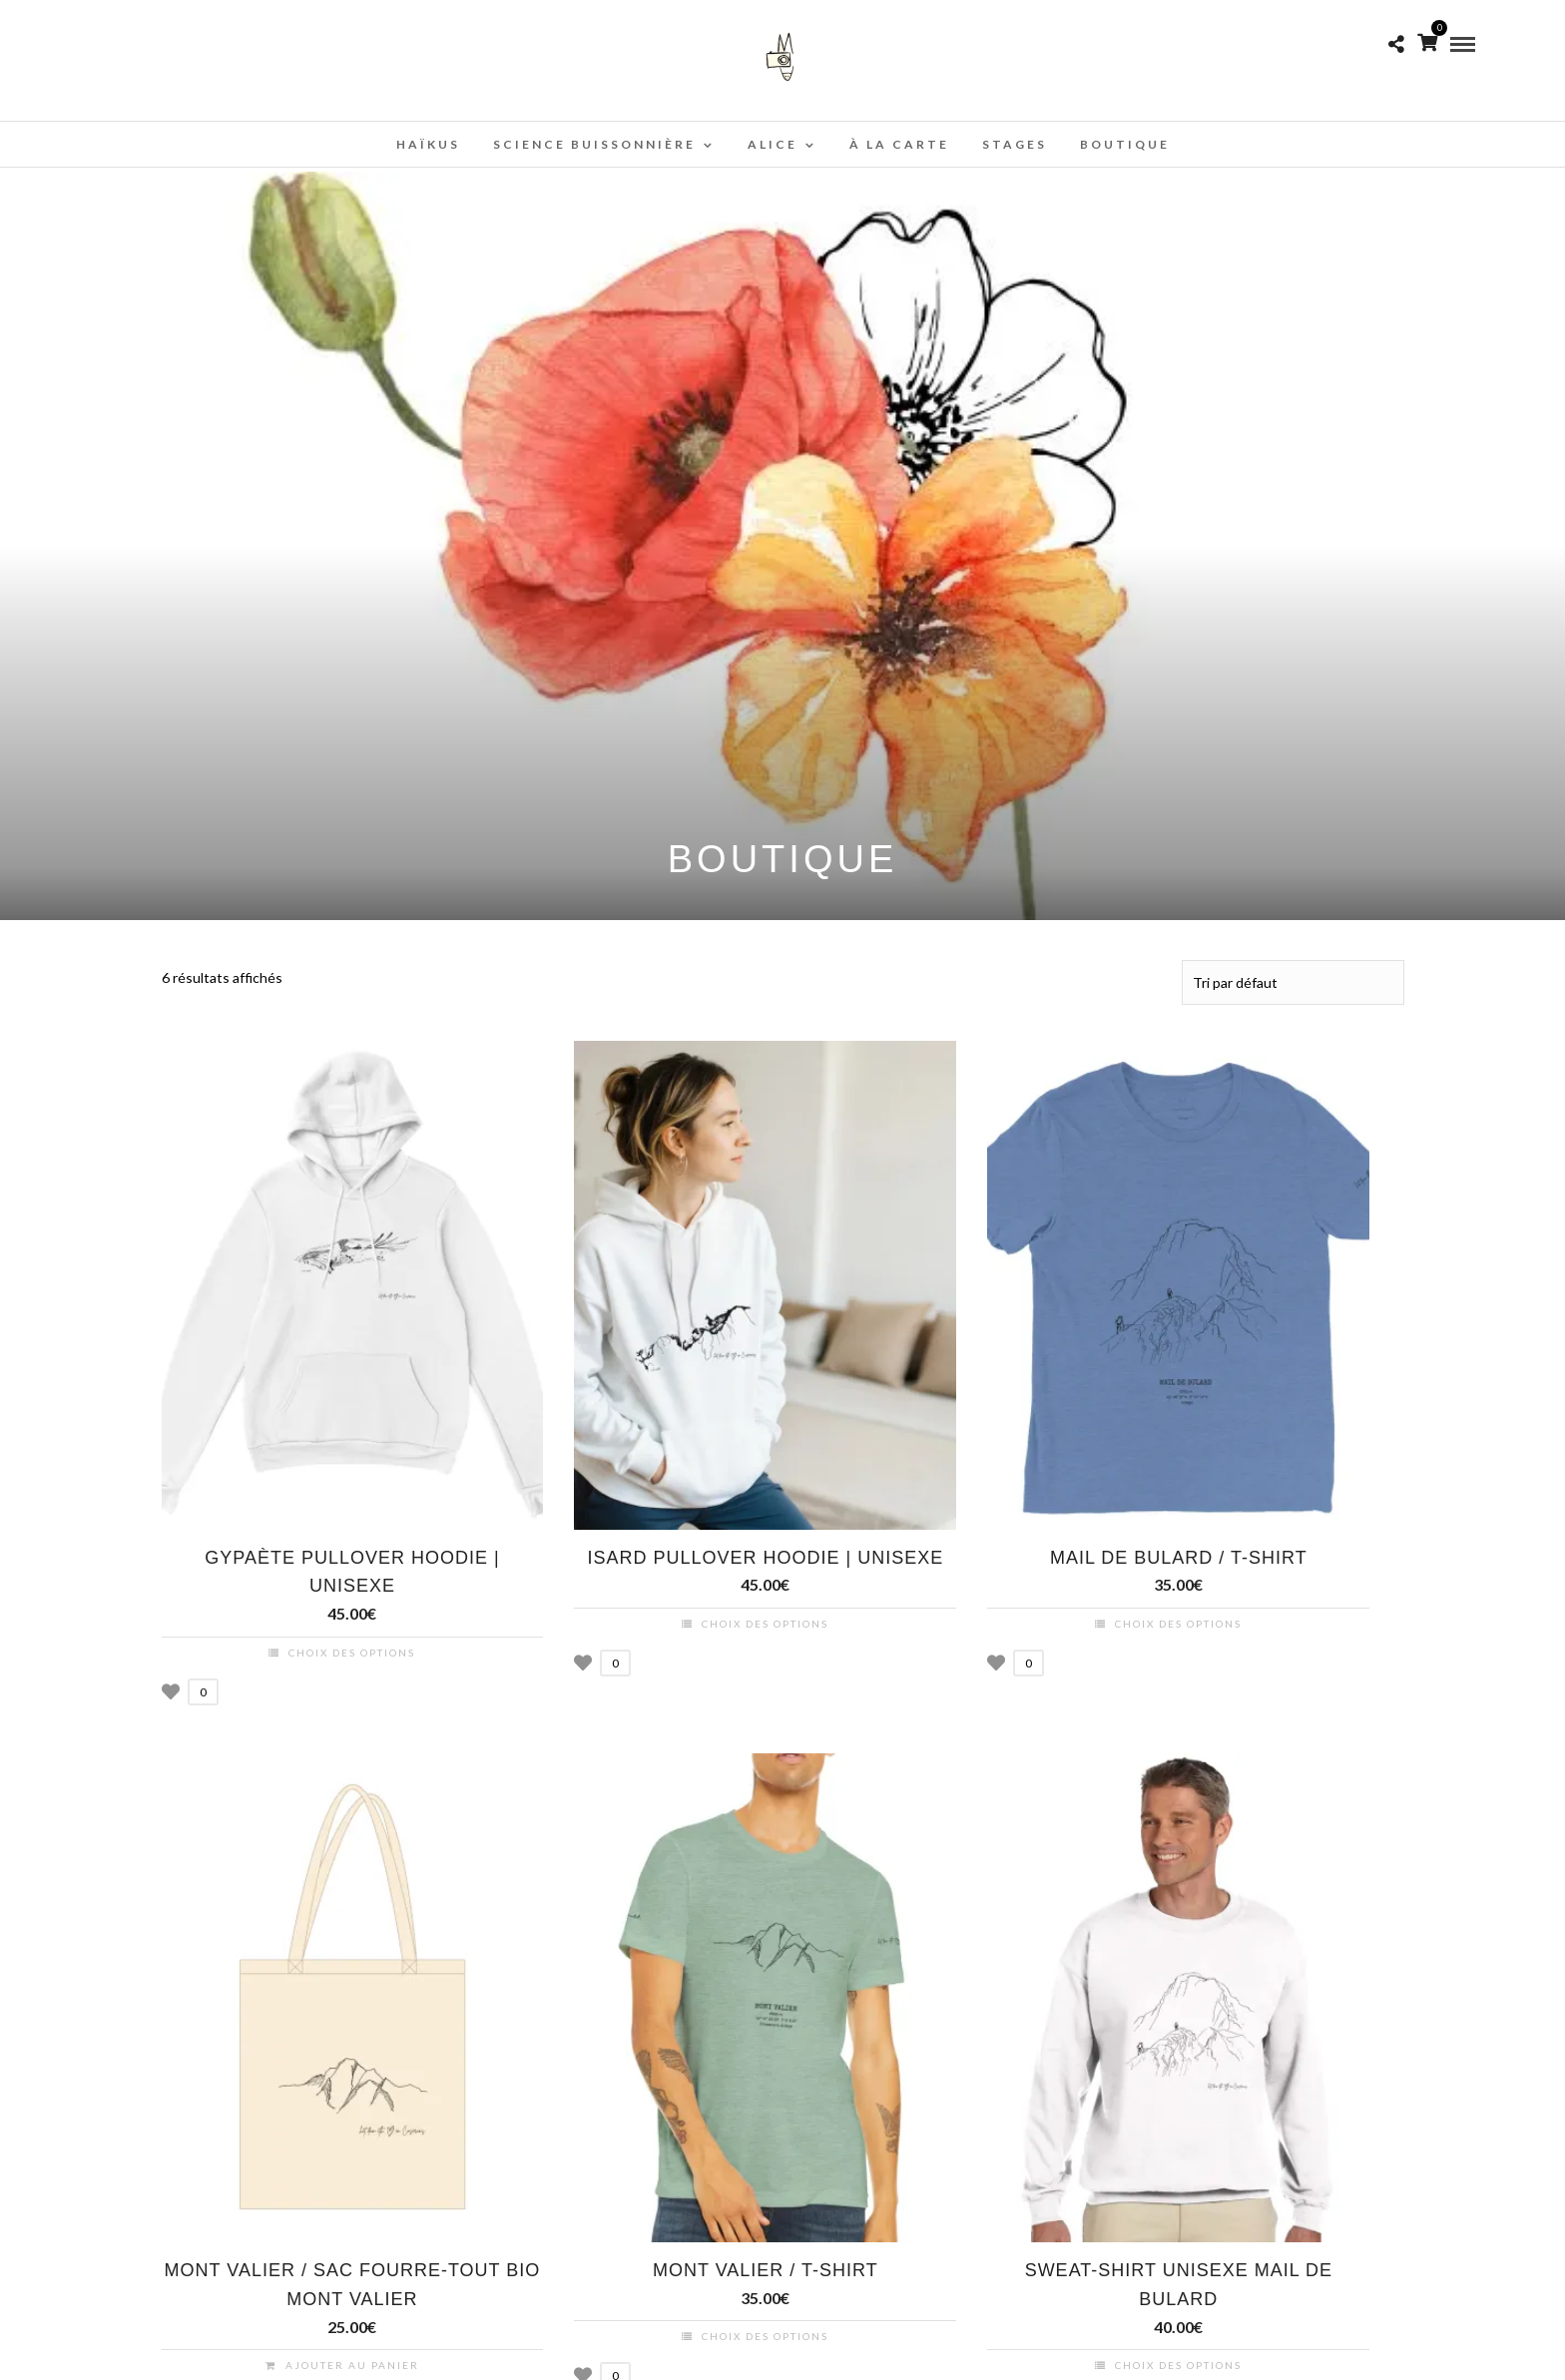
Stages (1014, 144)
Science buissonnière (594, 144)
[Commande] (1293, 982)
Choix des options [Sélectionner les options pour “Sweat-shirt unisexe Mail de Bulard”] (1178, 2364)
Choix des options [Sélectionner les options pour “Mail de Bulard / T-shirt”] (1178, 1623)
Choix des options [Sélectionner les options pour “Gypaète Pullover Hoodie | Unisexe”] (351, 1652)
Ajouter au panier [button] (352, 2364)
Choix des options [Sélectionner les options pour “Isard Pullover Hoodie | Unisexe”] (765, 1623)
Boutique (1125, 144)
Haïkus (428, 144)
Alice (772, 144)
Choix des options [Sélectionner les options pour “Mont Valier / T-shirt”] (765, 2335)
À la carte (899, 144)
